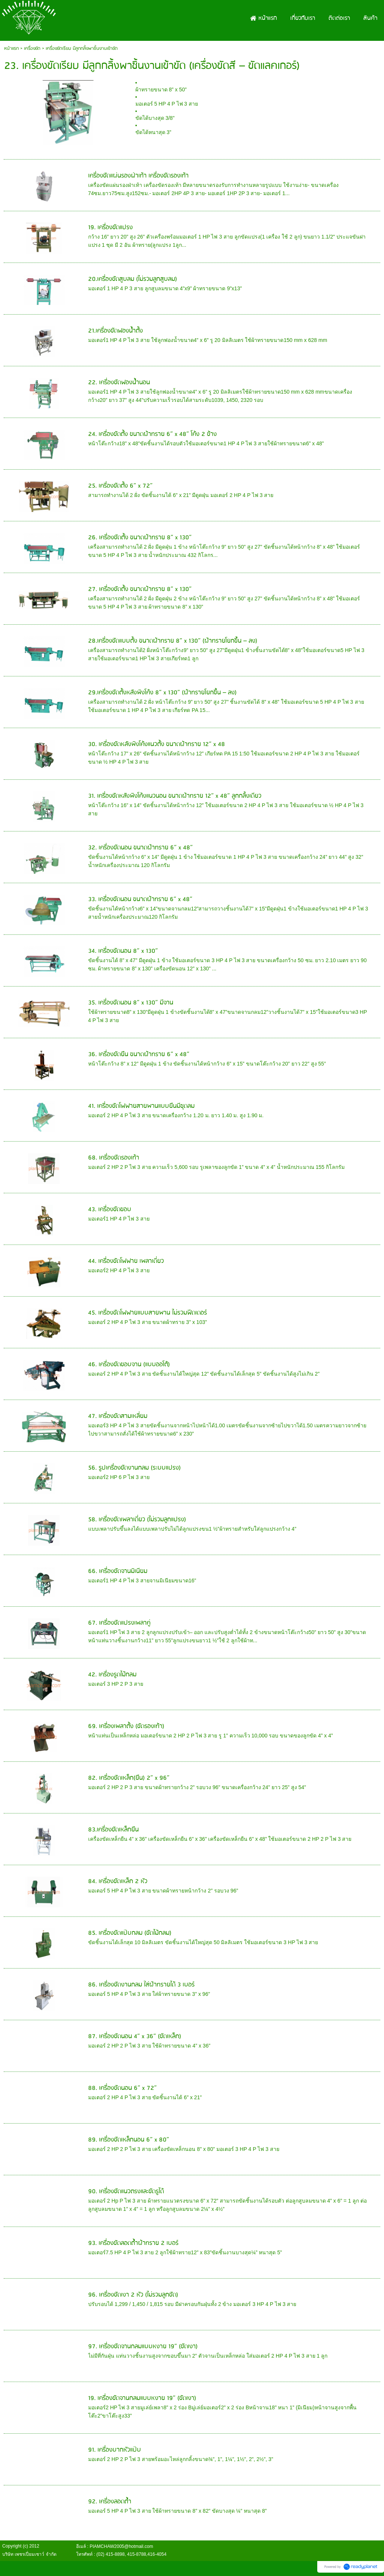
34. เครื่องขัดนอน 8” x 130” (123, 951)
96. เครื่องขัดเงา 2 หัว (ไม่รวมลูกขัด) (133, 2295)
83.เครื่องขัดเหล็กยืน (113, 1830)
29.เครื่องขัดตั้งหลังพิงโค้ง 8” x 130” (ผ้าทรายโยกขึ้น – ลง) (162, 693)
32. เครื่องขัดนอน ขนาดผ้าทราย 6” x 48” (140, 848)
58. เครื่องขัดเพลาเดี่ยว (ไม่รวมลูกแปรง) (137, 1520)
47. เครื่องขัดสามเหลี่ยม (117, 1416)
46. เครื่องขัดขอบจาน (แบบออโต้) (129, 1365)
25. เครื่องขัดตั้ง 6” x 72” (120, 486)
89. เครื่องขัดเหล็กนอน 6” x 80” (128, 2140)
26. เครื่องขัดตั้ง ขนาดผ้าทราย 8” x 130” (140, 538)
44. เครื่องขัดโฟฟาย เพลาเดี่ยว (126, 1261)
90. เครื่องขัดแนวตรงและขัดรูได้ (126, 2191)
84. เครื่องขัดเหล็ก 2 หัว (117, 1881)
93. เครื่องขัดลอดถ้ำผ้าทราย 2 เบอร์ (133, 2243)
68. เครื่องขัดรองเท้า (113, 1158)
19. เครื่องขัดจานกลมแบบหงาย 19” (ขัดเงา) (142, 2398)
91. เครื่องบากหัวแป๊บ (114, 2450)
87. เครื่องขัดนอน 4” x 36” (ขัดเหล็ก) (134, 2036)
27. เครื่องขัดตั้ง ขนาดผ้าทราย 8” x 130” (140, 589)
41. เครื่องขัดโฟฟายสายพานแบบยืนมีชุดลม (141, 1106)
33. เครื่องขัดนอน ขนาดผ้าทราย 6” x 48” (140, 899)
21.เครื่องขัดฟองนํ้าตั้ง (115, 331)
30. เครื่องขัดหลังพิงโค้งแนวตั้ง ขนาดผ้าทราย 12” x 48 (156, 744)
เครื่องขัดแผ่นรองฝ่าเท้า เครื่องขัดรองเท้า (138, 176)
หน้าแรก (11, 48)
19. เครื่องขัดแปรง (110, 227)
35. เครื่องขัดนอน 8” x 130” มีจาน (130, 1003)
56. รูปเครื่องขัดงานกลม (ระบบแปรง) (134, 1468)
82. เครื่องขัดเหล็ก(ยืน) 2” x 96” (129, 1778)
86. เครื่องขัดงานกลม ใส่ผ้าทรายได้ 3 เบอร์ (141, 1985)
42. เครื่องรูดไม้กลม (112, 1675)
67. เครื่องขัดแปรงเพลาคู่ (119, 1623)
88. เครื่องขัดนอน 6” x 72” (122, 2088)
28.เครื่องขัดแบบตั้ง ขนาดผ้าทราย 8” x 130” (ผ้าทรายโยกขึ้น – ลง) (172, 641)
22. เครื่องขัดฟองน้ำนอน (119, 383)
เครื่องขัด (32, 48)
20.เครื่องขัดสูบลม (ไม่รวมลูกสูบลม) (132, 279)
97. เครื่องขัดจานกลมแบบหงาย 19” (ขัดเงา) (143, 2347)
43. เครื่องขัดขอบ (109, 1209)
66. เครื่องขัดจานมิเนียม (117, 1571)
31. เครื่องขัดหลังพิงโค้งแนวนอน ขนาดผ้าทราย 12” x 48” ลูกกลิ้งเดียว (174, 796)
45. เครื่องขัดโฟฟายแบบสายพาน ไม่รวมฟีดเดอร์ (147, 1313)
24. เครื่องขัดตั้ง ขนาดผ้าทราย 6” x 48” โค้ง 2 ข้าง (152, 434)
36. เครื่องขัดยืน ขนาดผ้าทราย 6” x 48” (138, 1054)
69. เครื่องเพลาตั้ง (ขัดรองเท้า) (126, 1726)
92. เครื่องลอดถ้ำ (109, 2502)
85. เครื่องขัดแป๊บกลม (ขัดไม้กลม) (129, 1933)
